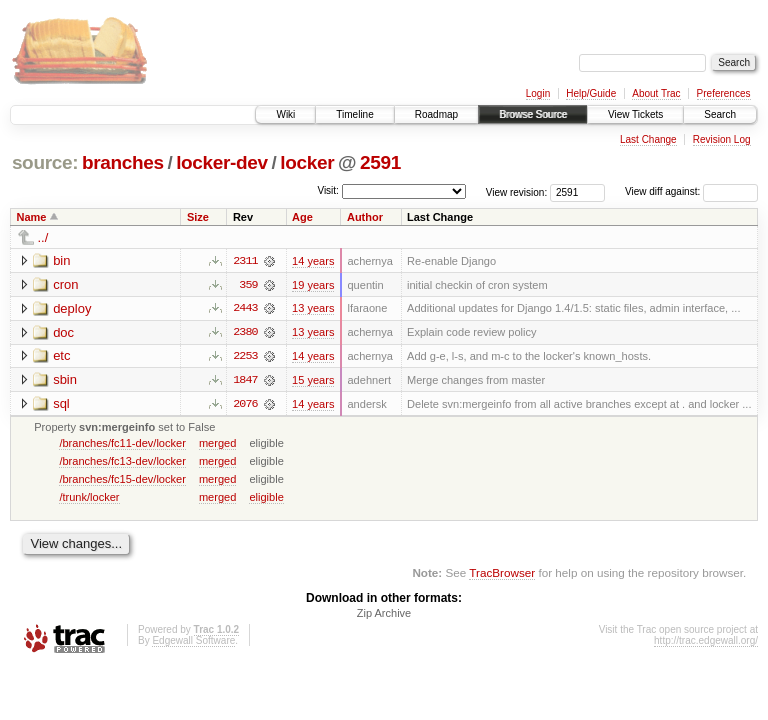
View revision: (517, 191)
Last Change (648, 139)
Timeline (354, 114)
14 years (313, 261)
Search (720, 114)
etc (61, 356)
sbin (65, 380)
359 (248, 285)
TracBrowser (502, 574)
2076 (245, 405)
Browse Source (533, 114)
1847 (245, 381)
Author (365, 217)
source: (45, 162)
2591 (380, 162)
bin (61, 260)
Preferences (724, 93)
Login (538, 93)
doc (63, 332)
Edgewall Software (193, 642)
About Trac (656, 93)
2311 (245, 261)
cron (65, 284)
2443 (245, 309)
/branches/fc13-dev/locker (122, 462)
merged (217, 444)
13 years (313, 309)
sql (61, 404)
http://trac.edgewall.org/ (706, 642)
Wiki (285, 114)
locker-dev (222, 162)
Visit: (328, 190)
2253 (245, 357)
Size (198, 217)
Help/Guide (591, 93)
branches (123, 162)
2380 (245, 333)
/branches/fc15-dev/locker (122, 480)
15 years (313, 381)
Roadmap (436, 114)
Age (302, 217)
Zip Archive (384, 615)
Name (32, 217)
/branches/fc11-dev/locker (122, 444)
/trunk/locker (89, 498)
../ (43, 237)
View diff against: (691, 191)
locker (307, 162)
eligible (266, 498)
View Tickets (635, 114)
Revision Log (722, 139)
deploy (72, 308)
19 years (313, 285)
